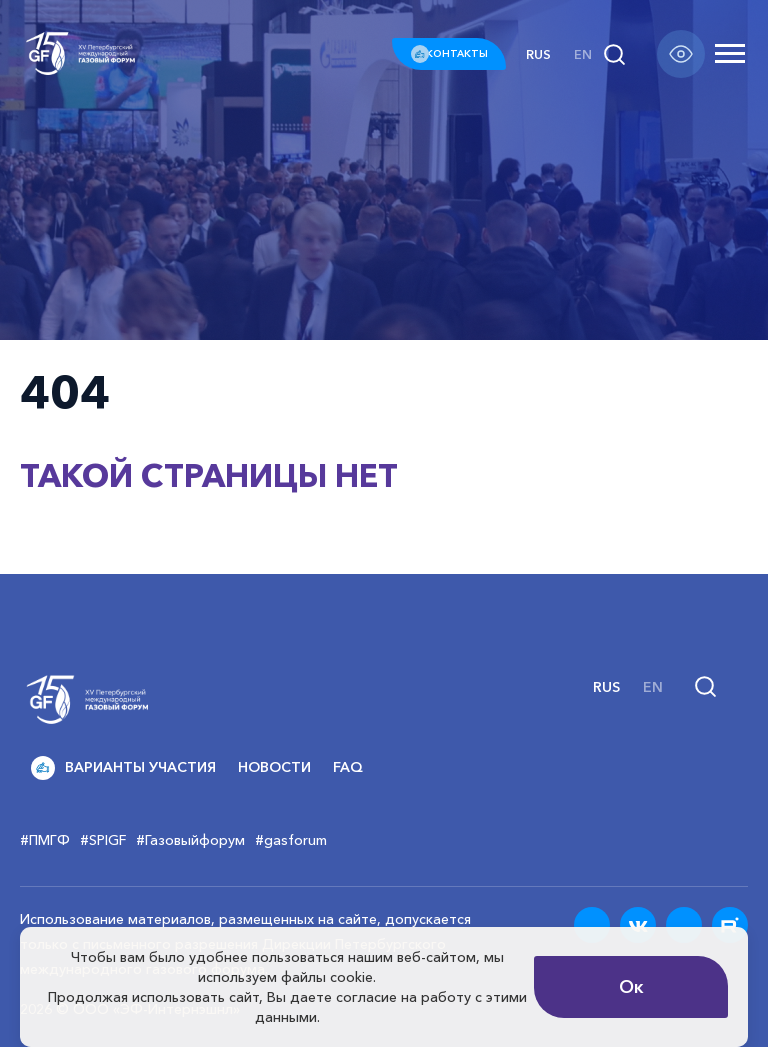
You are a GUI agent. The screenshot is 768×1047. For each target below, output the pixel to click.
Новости (274, 767)
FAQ (348, 767)
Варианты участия (123, 768)
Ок (631, 987)
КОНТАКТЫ (448, 53)
